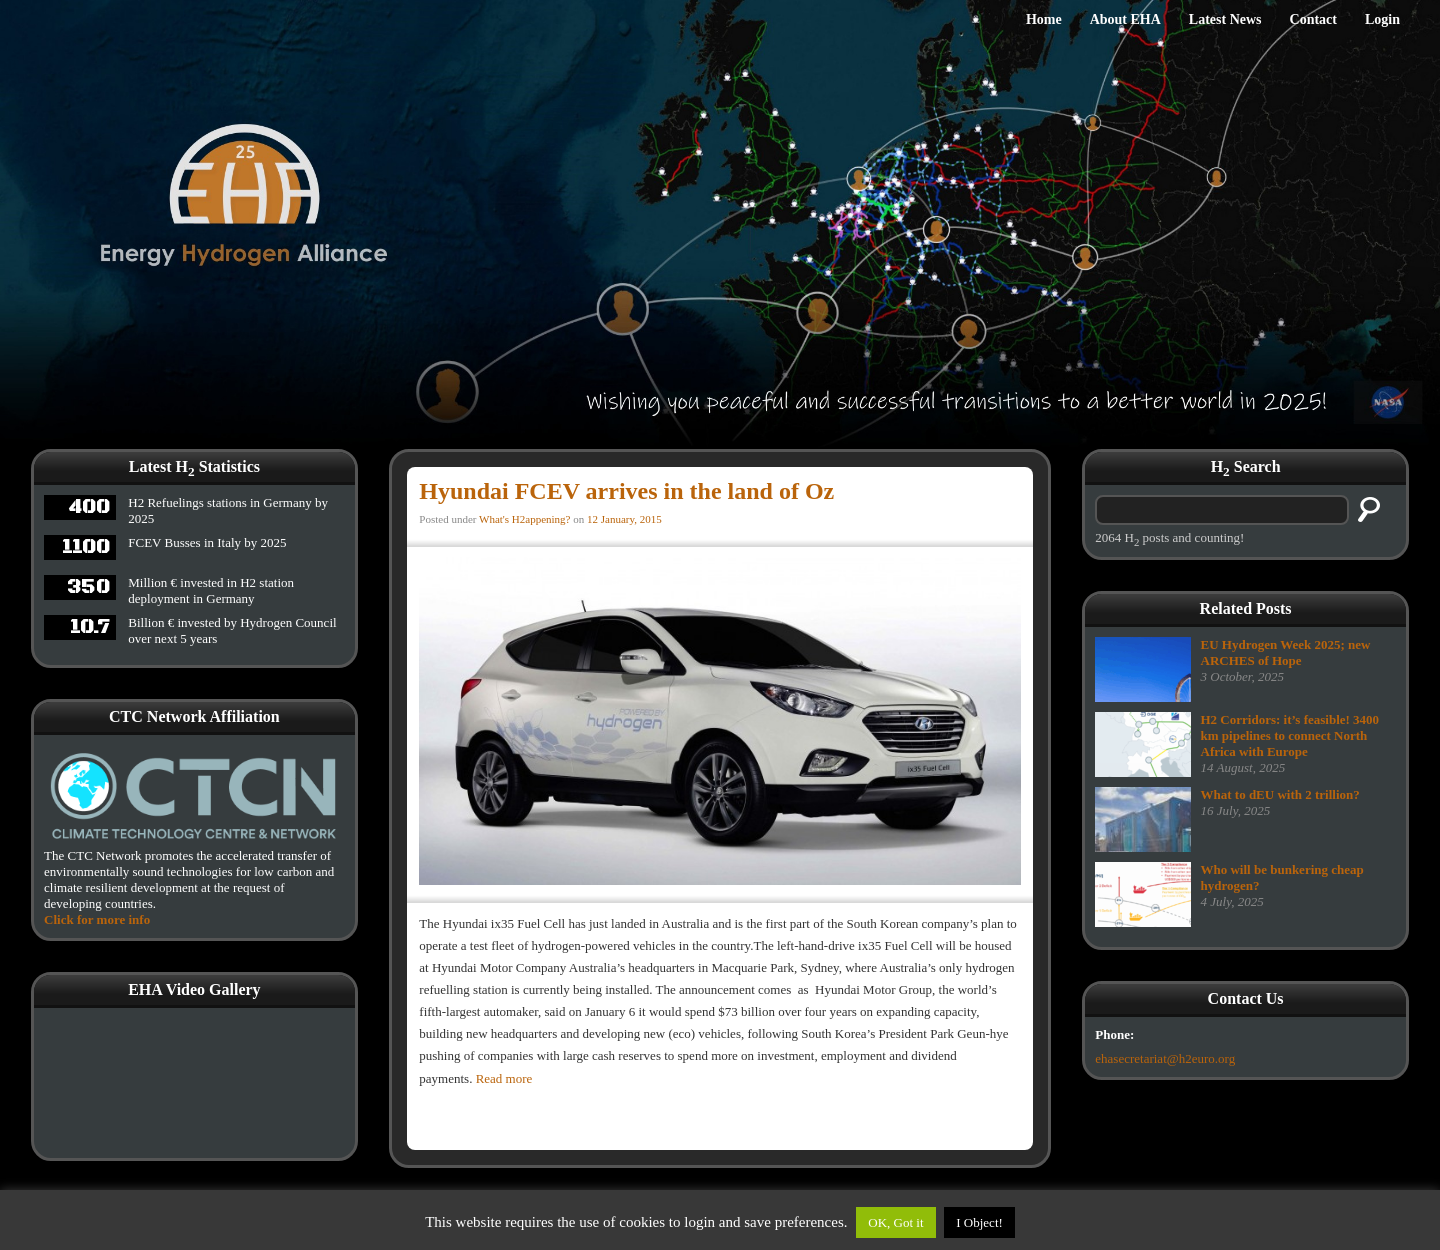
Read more (504, 1078)
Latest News (1225, 19)
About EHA (1125, 19)
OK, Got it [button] (895, 1222)
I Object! (979, 1222)
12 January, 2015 (624, 519)
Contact (1313, 19)
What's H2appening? (524, 519)
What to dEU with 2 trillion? (1280, 794)
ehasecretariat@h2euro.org (1165, 1058)
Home (1044, 19)
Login (1382, 19)
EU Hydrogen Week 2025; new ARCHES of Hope (1286, 652)
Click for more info (97, 919)
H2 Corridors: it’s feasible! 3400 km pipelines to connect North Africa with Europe (1290, 735)
